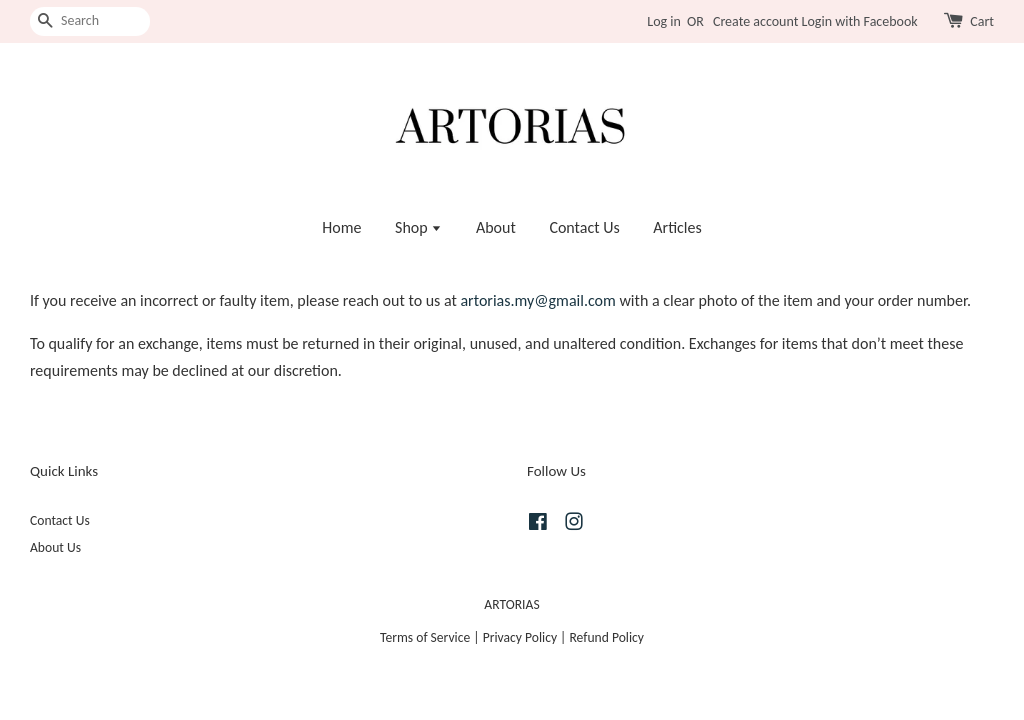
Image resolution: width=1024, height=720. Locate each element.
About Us (55, 547)
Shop (418, 227)
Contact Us (584, 227)
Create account (755, 21)
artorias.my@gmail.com (537, 300)
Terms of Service (425, 637)
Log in (664, 21)
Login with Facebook (860, 21)
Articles (677, 227)
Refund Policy (606, 637)
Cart (982, 21)
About (496, 227)
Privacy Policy (520, 637)
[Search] (90, 21)
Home (341, 227)
